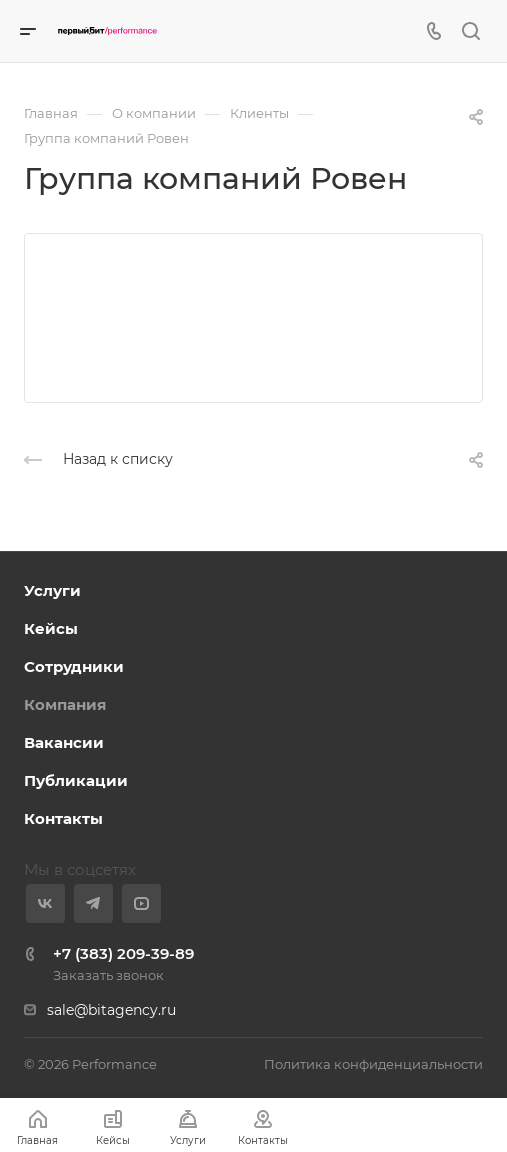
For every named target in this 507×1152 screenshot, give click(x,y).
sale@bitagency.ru (111, 1010)
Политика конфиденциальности (373, 1064)
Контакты (63, 818)
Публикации (76, 780)
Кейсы (51, 628)
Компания (65, 704)
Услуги (52, 590)
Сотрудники (74, 666)
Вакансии (64, 742)
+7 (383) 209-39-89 (123, 953)
